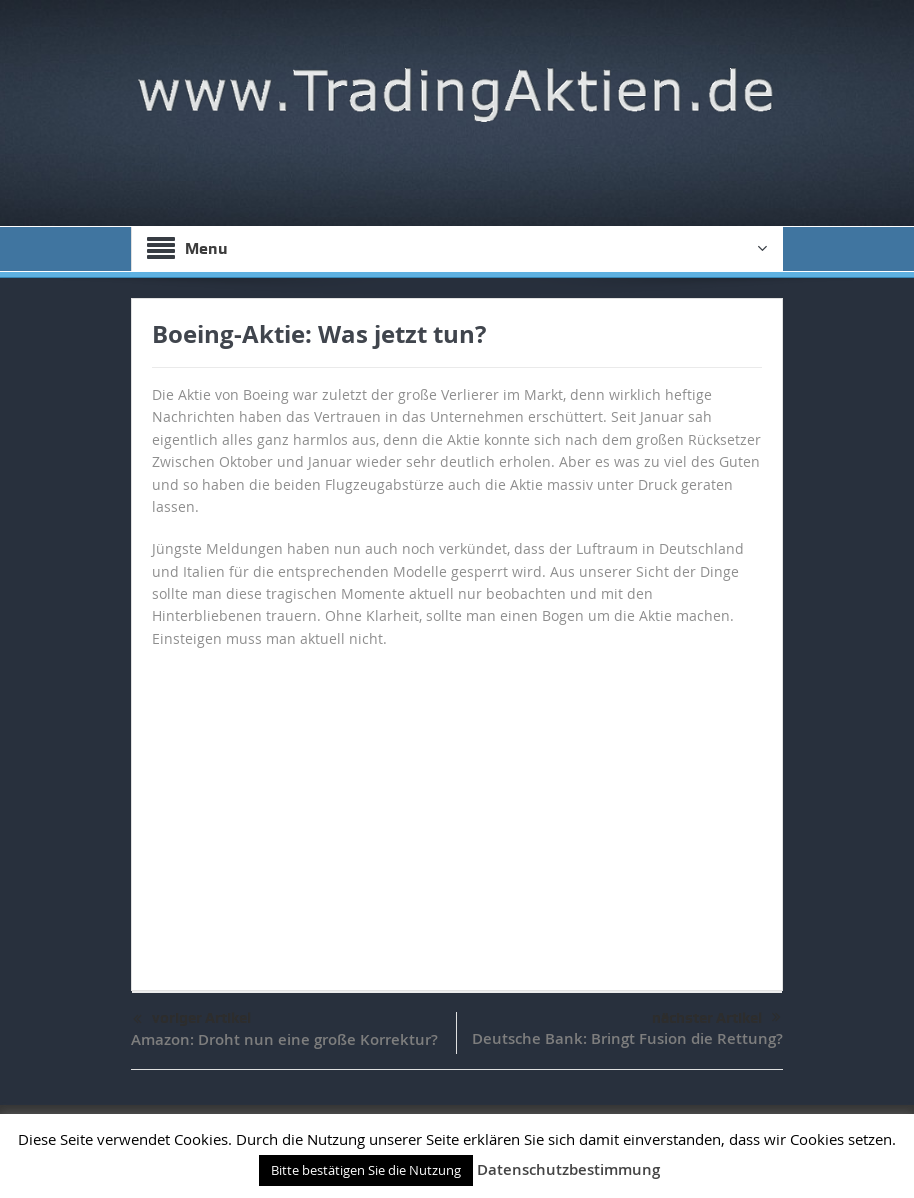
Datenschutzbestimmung (568, 1169)
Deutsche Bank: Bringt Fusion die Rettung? (627, 1038)
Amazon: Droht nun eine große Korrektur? (284, 1039)
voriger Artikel (192, 1020)
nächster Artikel (716, 1018)
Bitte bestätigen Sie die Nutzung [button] (366, 1170)
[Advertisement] (457, 810)
